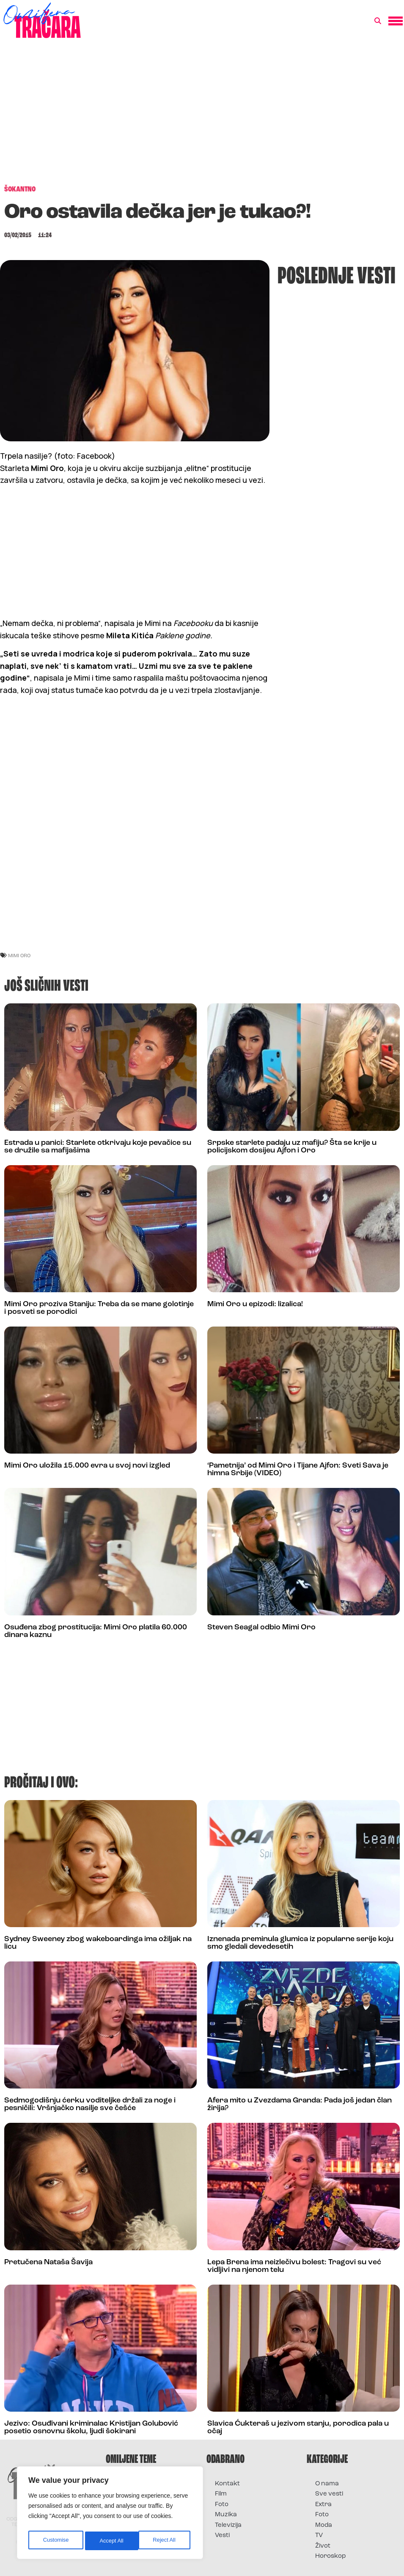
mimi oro (19, 955)
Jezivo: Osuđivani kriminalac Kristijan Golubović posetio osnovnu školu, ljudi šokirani (91, 2427)
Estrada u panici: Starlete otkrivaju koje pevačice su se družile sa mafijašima (97, 1147)
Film (221, 2494)
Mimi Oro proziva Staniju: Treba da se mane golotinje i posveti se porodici (99, 1308)
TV (319, 2535)
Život (322, 2546)
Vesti (222, 2535)
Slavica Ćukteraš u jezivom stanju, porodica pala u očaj (298, 2427)
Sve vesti (329, 2494)
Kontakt (227, 2484)
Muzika (226, 2515)
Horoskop (330, 2556)
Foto (221, 2504)
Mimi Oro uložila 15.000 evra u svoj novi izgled (87, 1466)
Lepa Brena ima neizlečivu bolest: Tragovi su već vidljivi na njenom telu (294, 2266)
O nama (327, 2484)
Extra (323, 2504)
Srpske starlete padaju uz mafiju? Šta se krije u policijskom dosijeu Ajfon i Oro (292, 1147)
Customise (55, 2540)
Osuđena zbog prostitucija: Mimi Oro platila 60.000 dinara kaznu (95, 1631)
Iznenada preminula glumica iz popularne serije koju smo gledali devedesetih (300, 1943)
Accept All (166, 2540)
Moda (323, 2525)
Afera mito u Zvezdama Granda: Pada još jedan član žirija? (299, 2104)
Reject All (111, 2540)
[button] (378, 21)
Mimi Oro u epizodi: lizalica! (255, 1304)
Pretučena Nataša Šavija (48, 2262)
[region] (110, 2514)
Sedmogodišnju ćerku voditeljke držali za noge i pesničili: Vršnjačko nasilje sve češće (90, 2104)
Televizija (228, 2525)
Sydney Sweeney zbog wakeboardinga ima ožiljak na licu (98, 1943)
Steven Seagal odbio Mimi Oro (261, 1627)
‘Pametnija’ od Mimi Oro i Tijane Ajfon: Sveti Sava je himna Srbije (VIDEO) (297, 1469)
